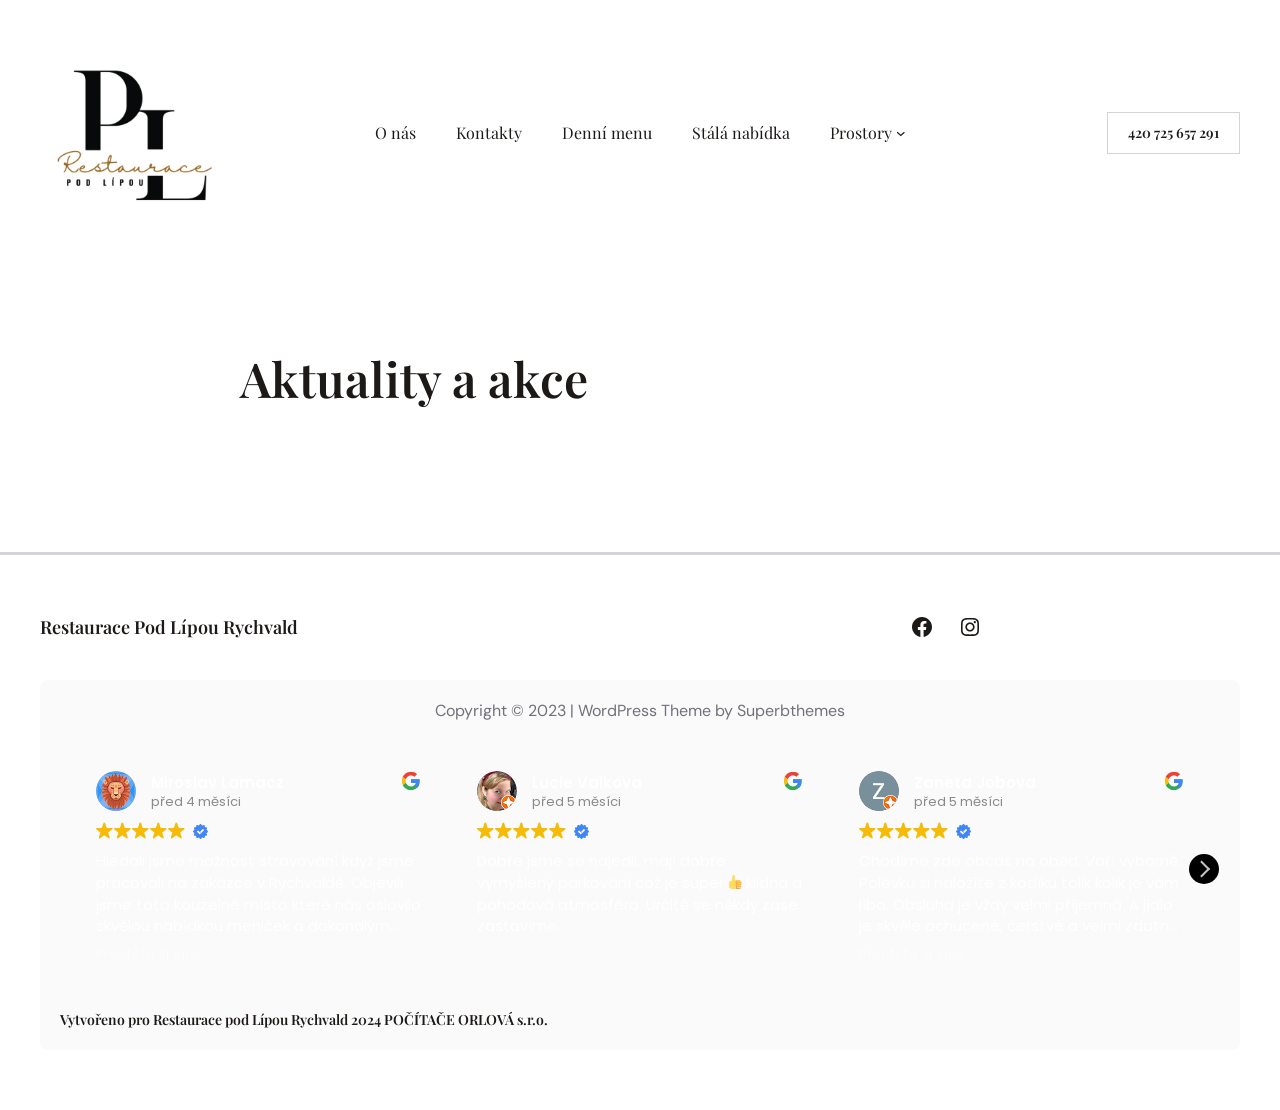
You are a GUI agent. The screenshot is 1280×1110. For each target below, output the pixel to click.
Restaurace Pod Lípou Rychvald (169, 627)
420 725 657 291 (1173, 132)
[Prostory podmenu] (901, 133)
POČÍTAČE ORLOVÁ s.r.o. (466, 1019)
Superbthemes (791, 710)
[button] (1204, 869)
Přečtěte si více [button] (149, 955)
